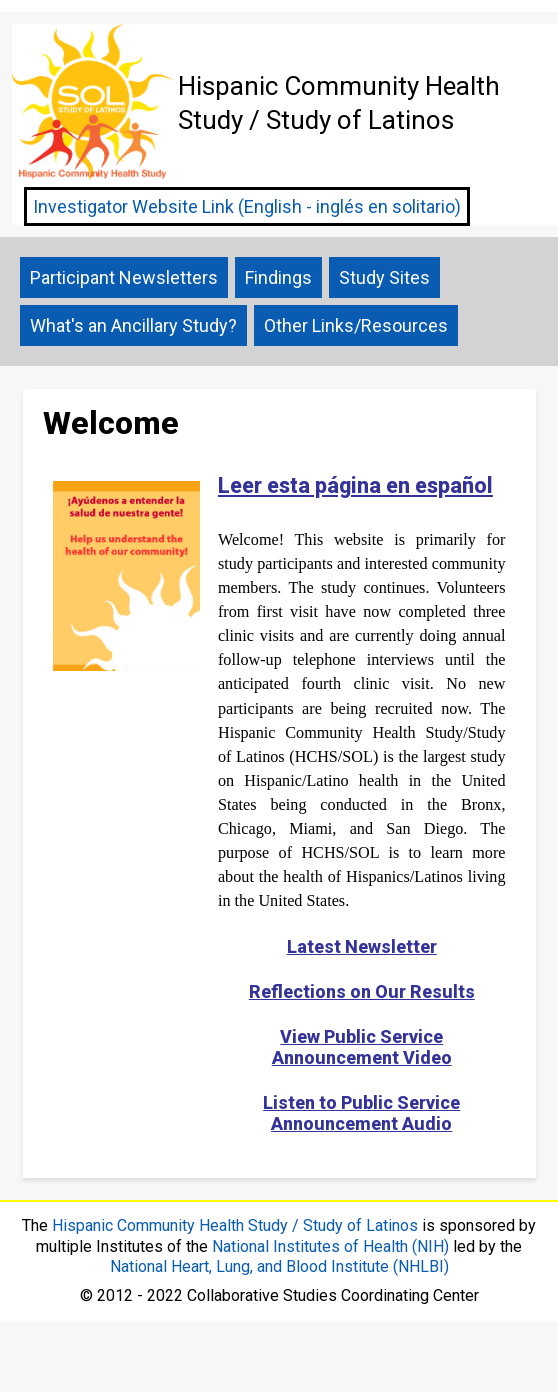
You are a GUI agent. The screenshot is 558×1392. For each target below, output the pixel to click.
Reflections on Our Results (362, 991)
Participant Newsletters (124, 277)
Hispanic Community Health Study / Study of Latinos (235, 1225)
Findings (278, 277)
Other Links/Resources (356, 325)
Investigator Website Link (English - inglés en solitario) (247, 206)
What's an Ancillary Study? (133, 325)
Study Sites (384, 277)
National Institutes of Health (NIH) (330, 1246)
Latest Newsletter (362, 946)
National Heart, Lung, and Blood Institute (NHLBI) (279, 1266)
